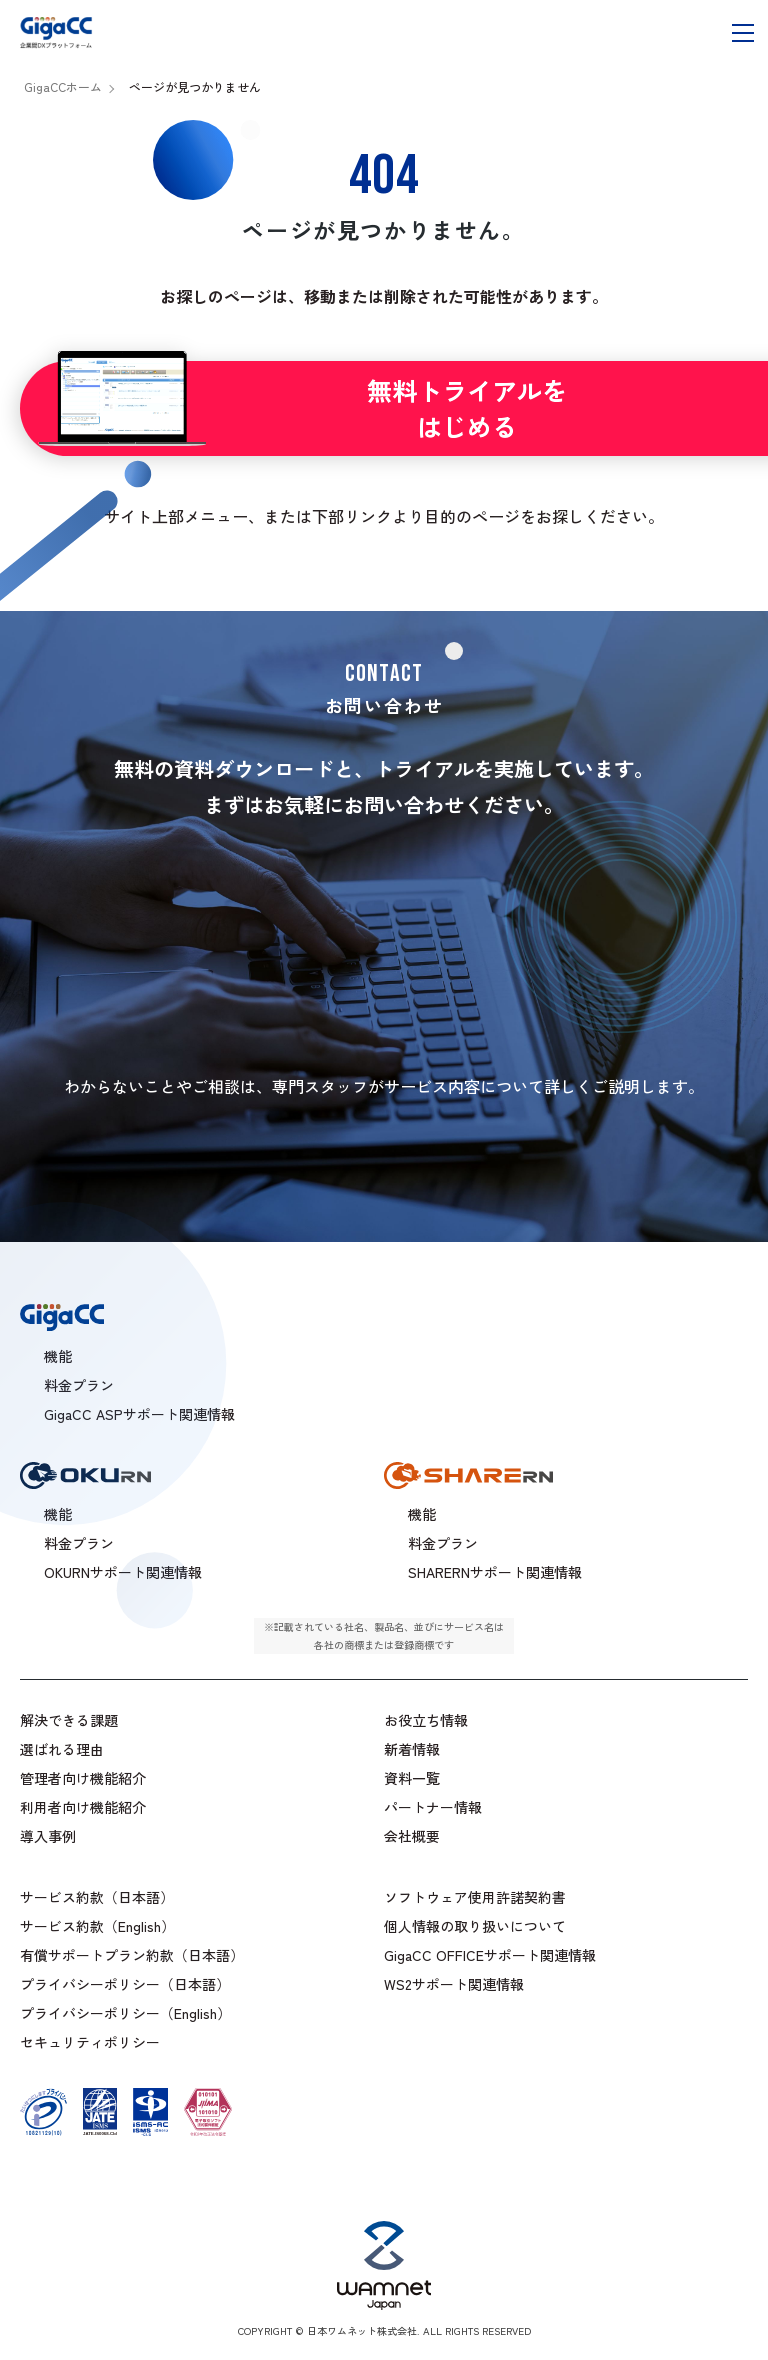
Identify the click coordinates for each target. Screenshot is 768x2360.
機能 (422, 1514)
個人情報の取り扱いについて (475, 1926)
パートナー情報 (433, 1807)
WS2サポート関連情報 (454, 1984)
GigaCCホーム (63, 86)
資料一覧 (412, 1778)
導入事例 (48, 1836)
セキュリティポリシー (90, 2042)
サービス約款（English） (97, 1926)
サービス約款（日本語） (97, 1897)
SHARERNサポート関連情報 (495, 1572)
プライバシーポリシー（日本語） (125, 1984)
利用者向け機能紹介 (83, 1807)
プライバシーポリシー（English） (125, 2013)
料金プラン (443, 1543)
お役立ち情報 (426, 1720)
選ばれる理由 (62, 1749)
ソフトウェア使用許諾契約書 (475, 1897)
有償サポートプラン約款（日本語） (132, 1955)
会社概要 (412, 1836)
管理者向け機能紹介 (83, 1778)
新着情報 (412, 1749)
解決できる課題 (69, 1720)
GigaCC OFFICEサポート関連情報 (490, 1955)
